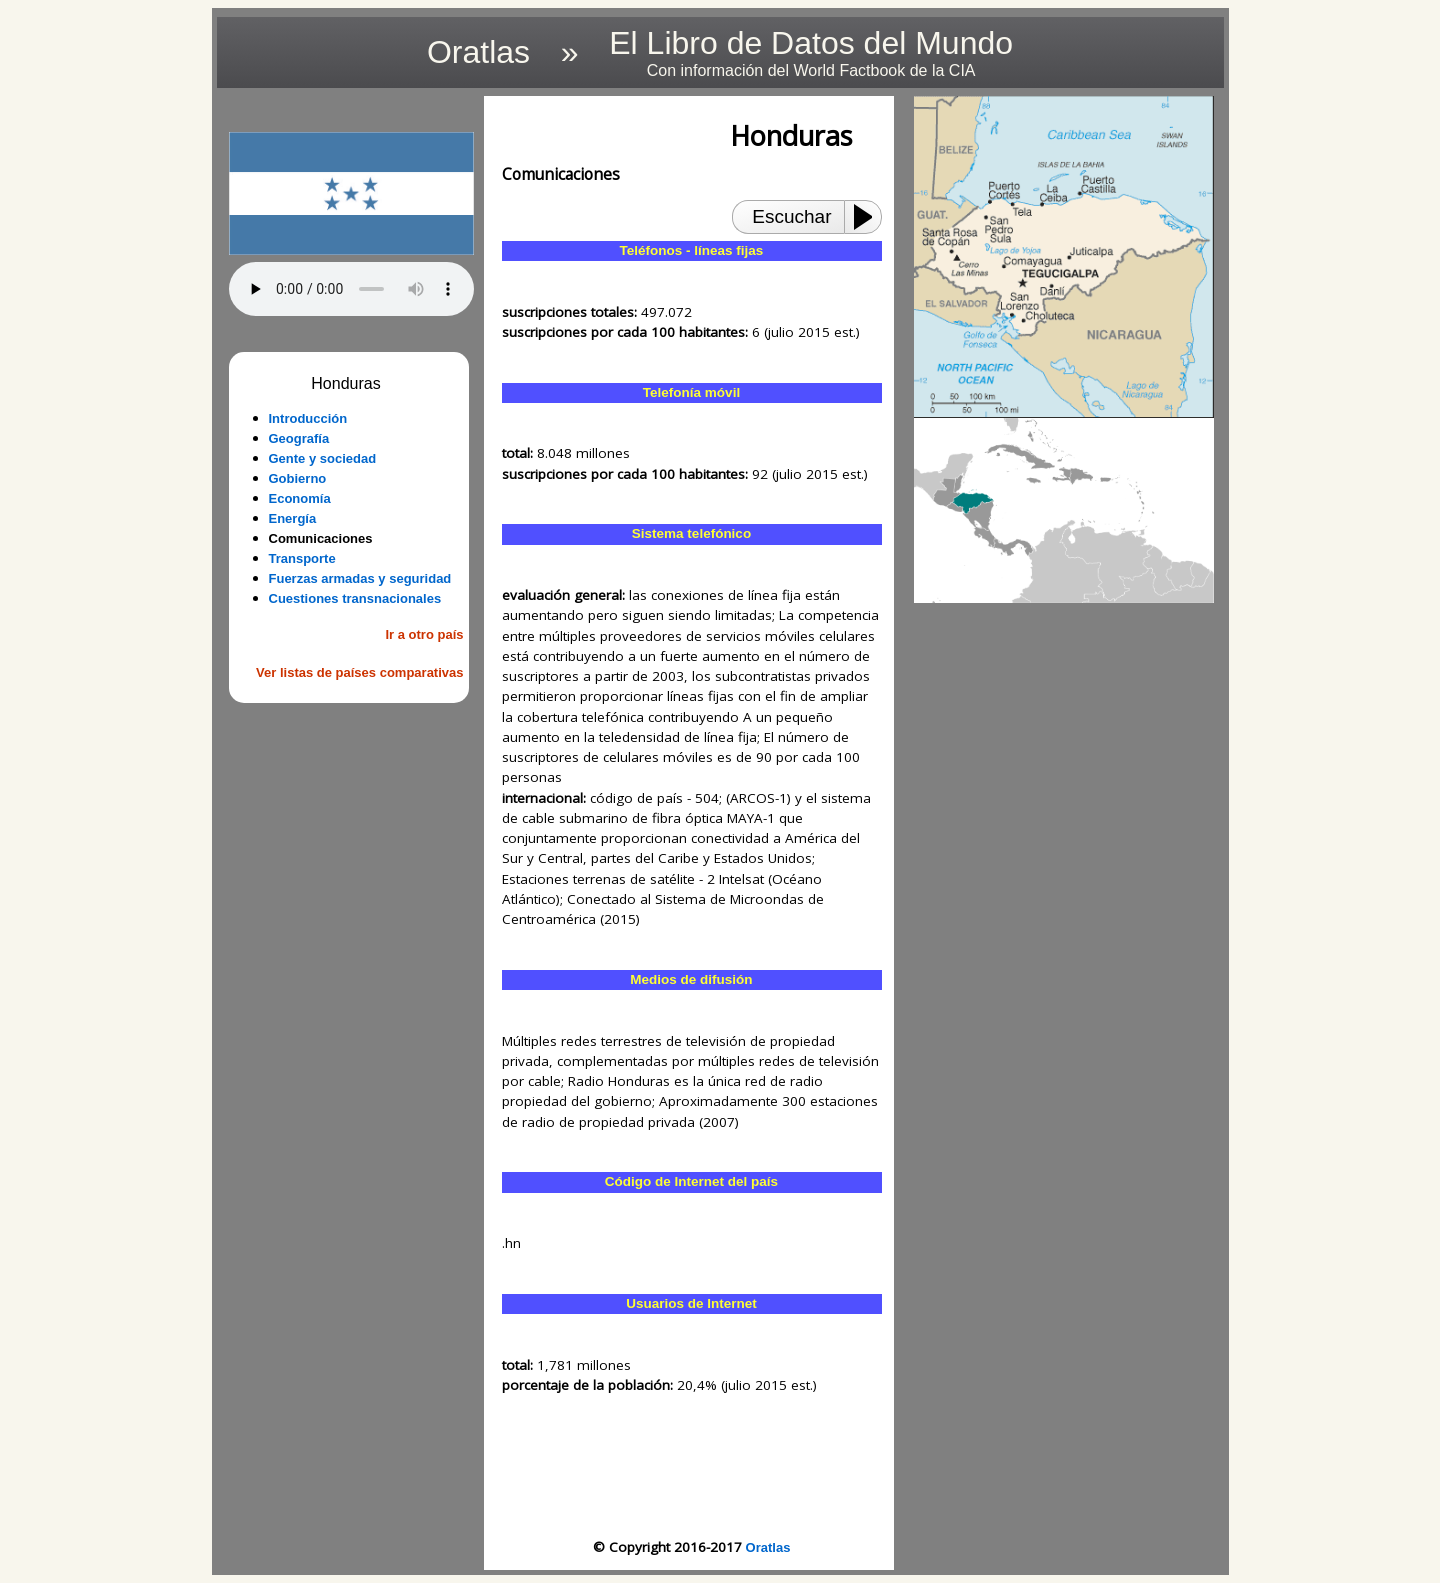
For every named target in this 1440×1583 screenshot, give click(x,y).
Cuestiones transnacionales (355, 598)
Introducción (308, 418)
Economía (300, 498)
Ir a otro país (424, 634)
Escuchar (791, 216)
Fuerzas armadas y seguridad (360, 578)
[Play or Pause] (869, 217)
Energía (293, 518)
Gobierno (298, 478)
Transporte (302, 558)
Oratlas (768, 1547)
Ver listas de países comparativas (359, 672)
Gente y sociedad (323, 458)
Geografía (299, 438)
